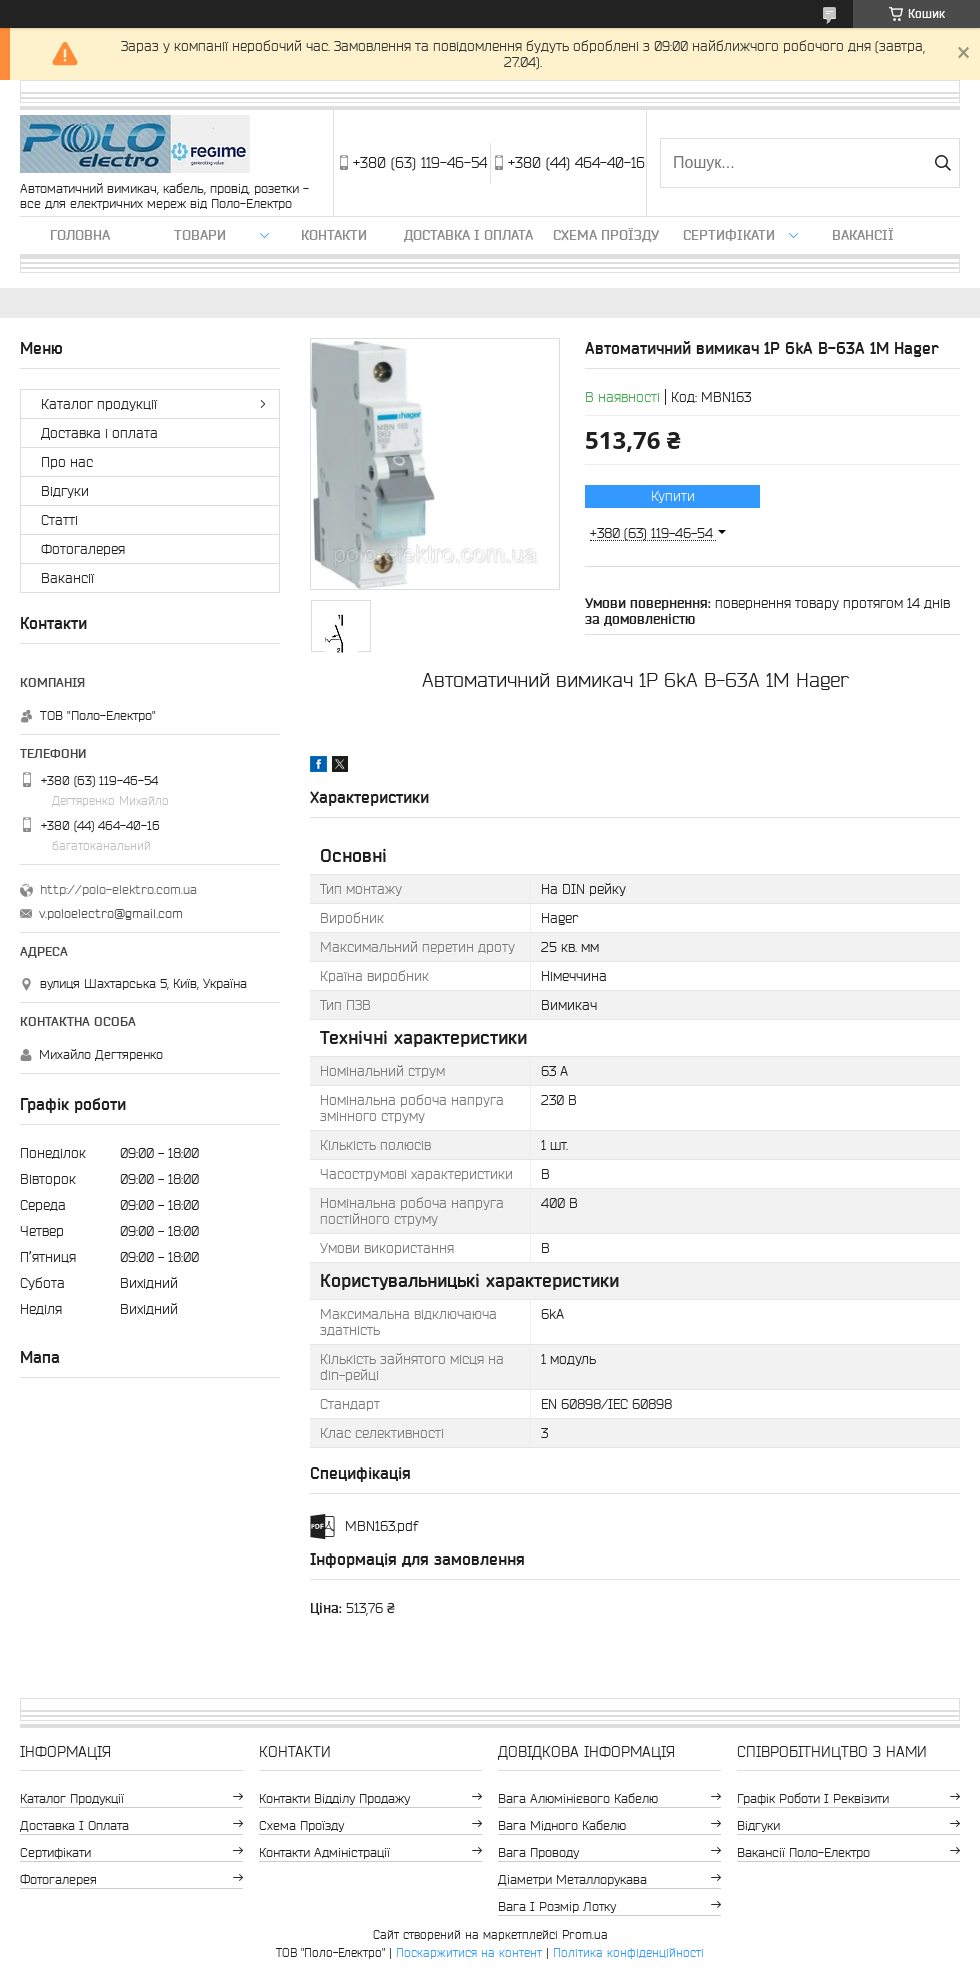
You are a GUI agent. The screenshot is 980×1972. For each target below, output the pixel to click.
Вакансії (863, 235)
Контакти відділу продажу (334, 1798)
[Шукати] (942, 163)
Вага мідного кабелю (562, 1825)
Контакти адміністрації (324, 1852)
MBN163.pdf (381, 1526)
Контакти (334, 235)
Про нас (67, 462)
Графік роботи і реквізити (813, 1798)
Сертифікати (729, 235)
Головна (80, 235)
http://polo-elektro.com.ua (118, 889)
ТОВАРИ (200, 235)
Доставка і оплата (468, 235)
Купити (673, 496)
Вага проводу (538, 1852)
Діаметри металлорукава (572, 1879)
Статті (59, 520)
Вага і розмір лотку (557, 1906)
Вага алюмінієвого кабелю (578, 1798)
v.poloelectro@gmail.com (111, 913)
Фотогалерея (83, 549)
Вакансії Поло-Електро (803, 1852)
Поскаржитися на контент (469, 1952)
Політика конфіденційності (628, 1952)
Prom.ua (585, 1934)
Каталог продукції (99, 404)
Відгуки (65, 491)
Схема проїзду (606, 235)
